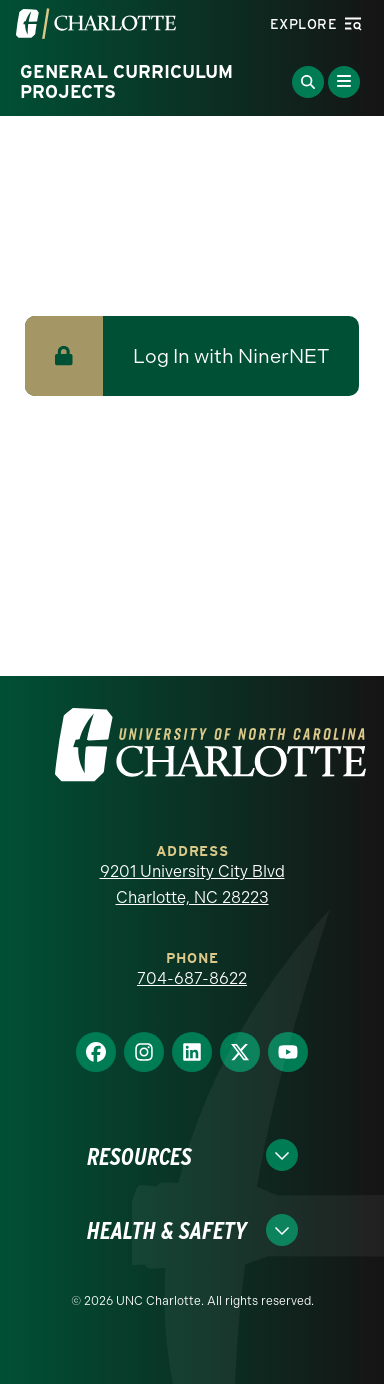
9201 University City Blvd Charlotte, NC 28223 (192, 884)
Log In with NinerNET (231, 356)
